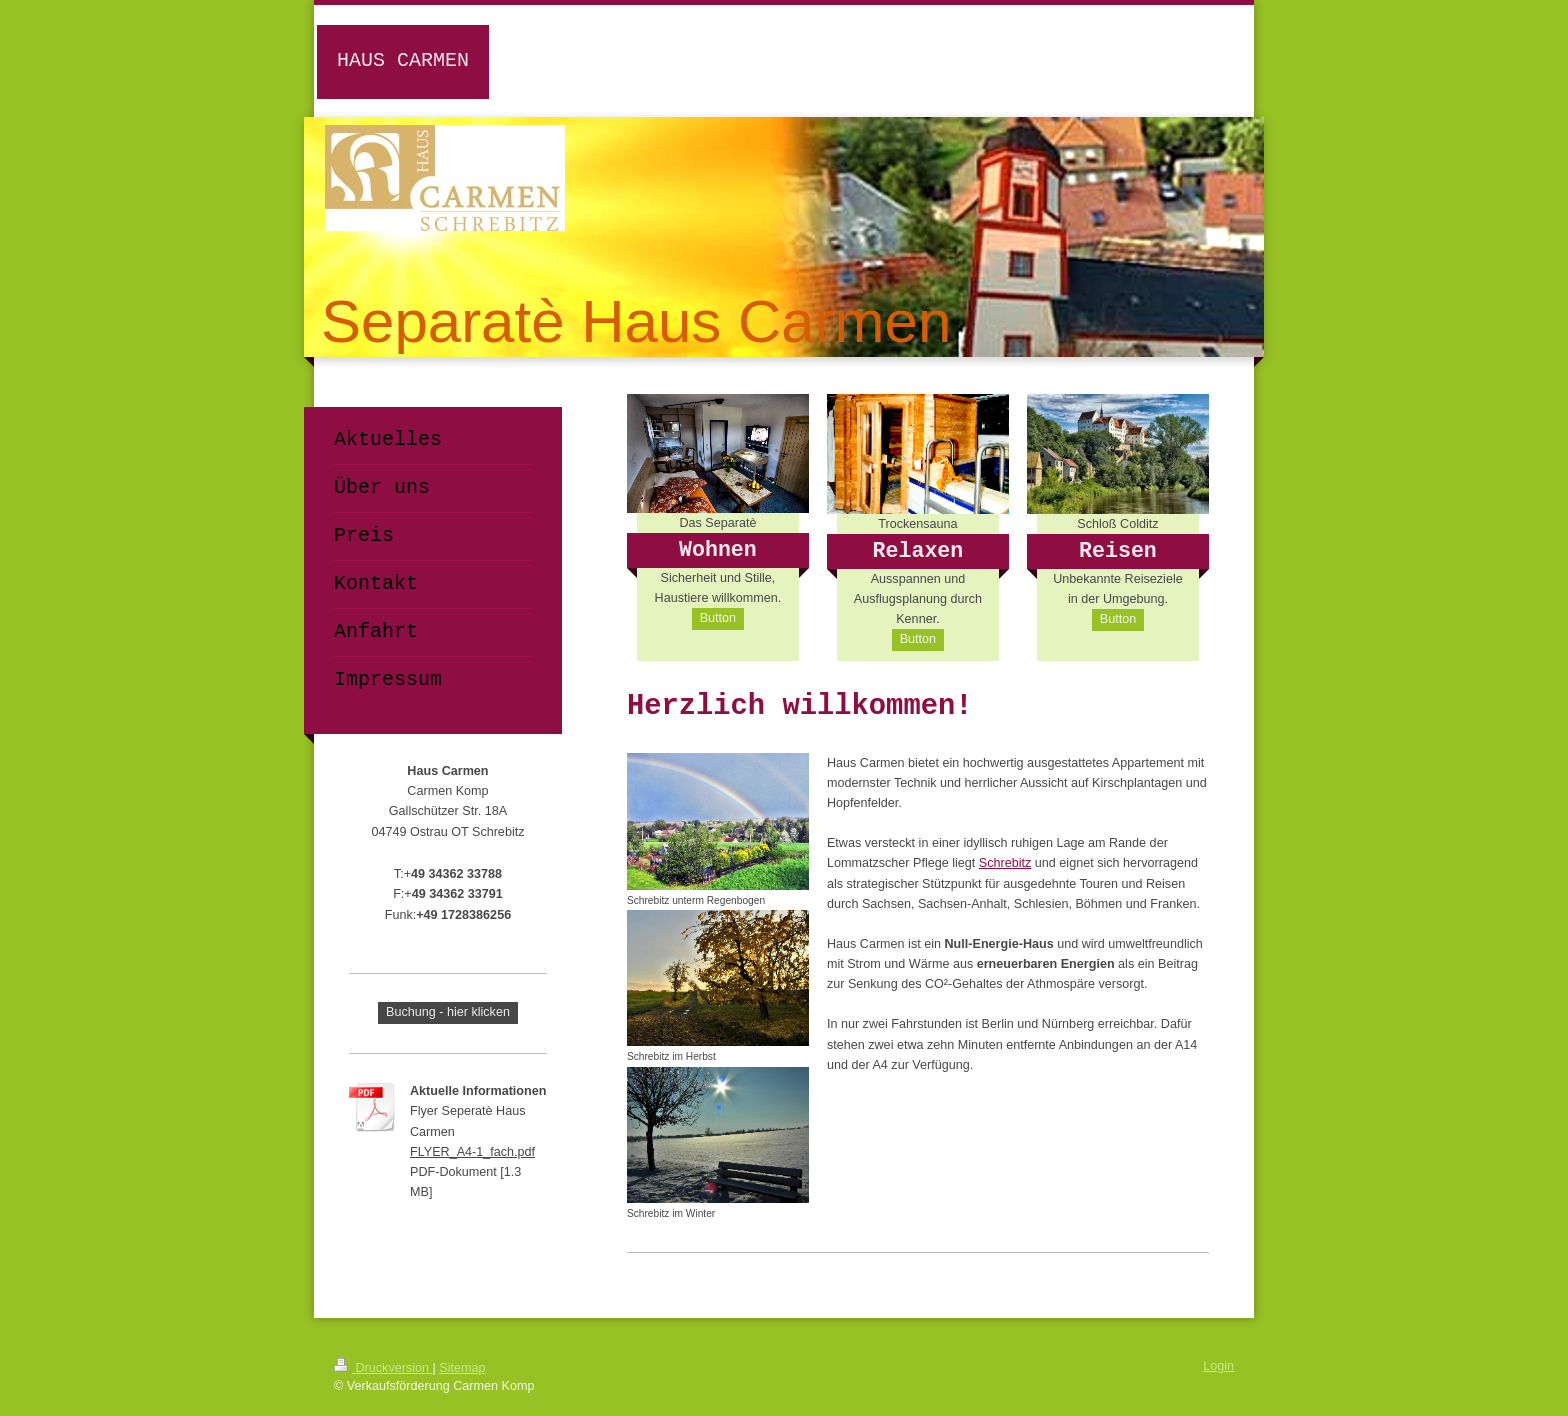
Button (718, 618)
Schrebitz (1005, 863)
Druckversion (383, 1368)
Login (1218, 1366)
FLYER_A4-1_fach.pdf (472, 1152)
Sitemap (462, 1368)
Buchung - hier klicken (448, 1012)
